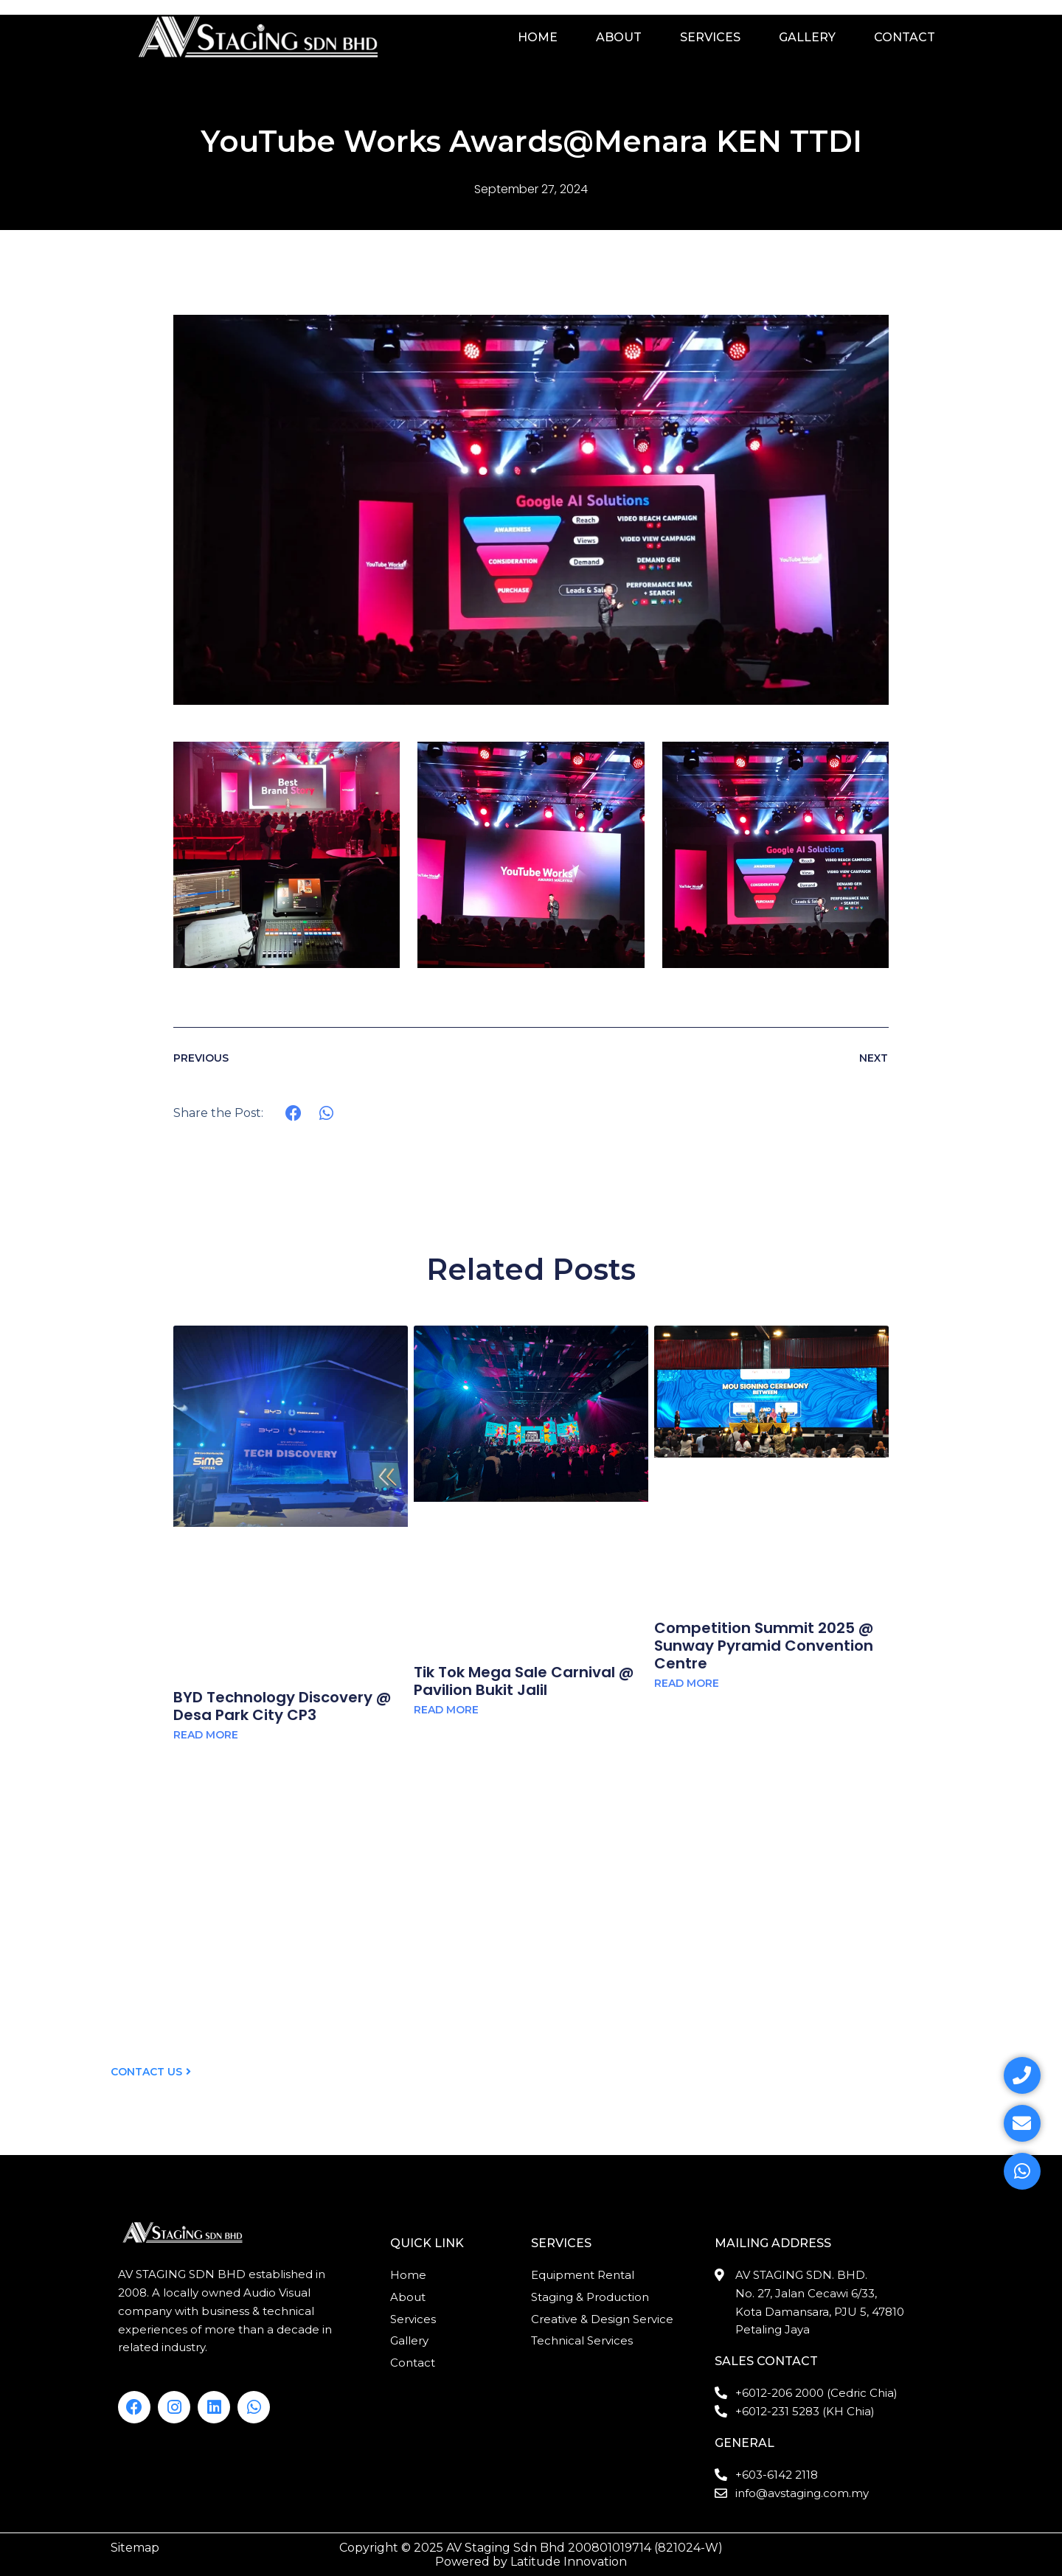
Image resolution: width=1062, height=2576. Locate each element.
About (619, 37)
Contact (904, 37)
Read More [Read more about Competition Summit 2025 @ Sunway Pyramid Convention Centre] (686, 1683)
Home (538, 37)
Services (710, 37)
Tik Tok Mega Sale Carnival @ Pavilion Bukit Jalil (524, 1681)
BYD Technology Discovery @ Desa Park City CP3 (282, 1706)
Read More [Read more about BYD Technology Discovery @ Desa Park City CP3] (205, 1734)
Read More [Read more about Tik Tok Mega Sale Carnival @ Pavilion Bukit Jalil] (446, 1709)
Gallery (807, 37)
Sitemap (135, 2548)
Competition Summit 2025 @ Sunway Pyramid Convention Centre (764, 1646)
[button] (293, 1113)
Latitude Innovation (568, 2562)
